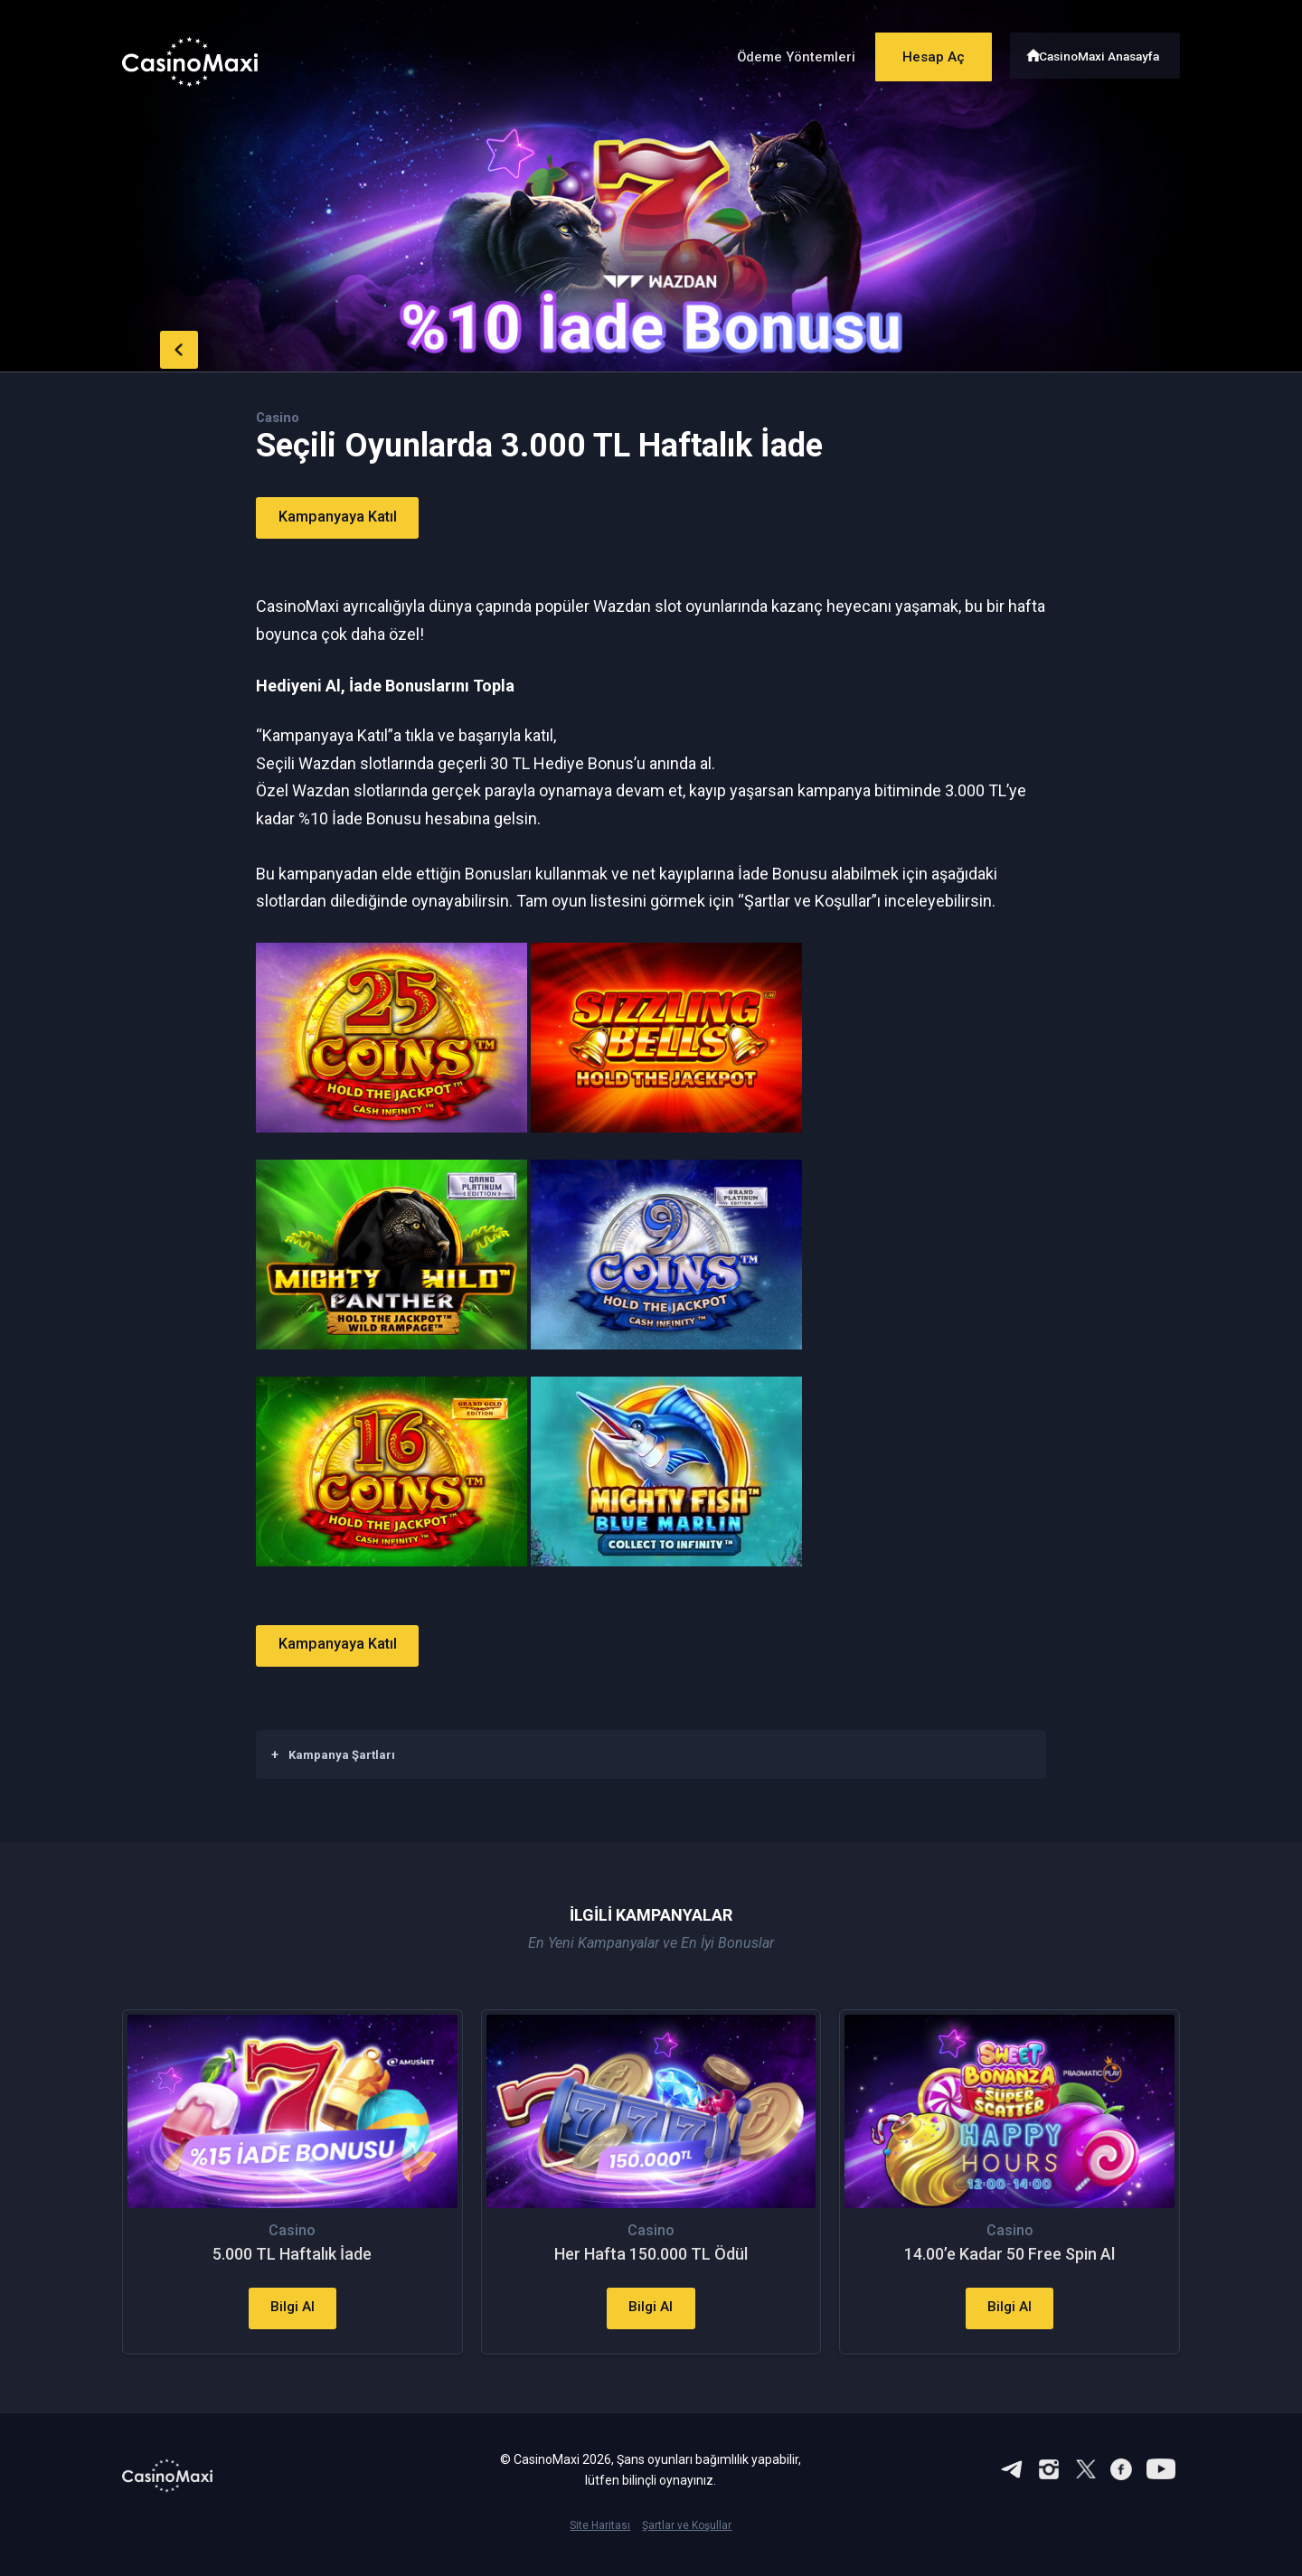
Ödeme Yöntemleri (776, 52)
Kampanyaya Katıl (348, 517)
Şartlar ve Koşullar (686, 2545)
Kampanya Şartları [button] (333, 1753)
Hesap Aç (921, 52)
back (158, 346)
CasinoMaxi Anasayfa (1101, 52)
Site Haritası (600, 2545)
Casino (279, 417)
